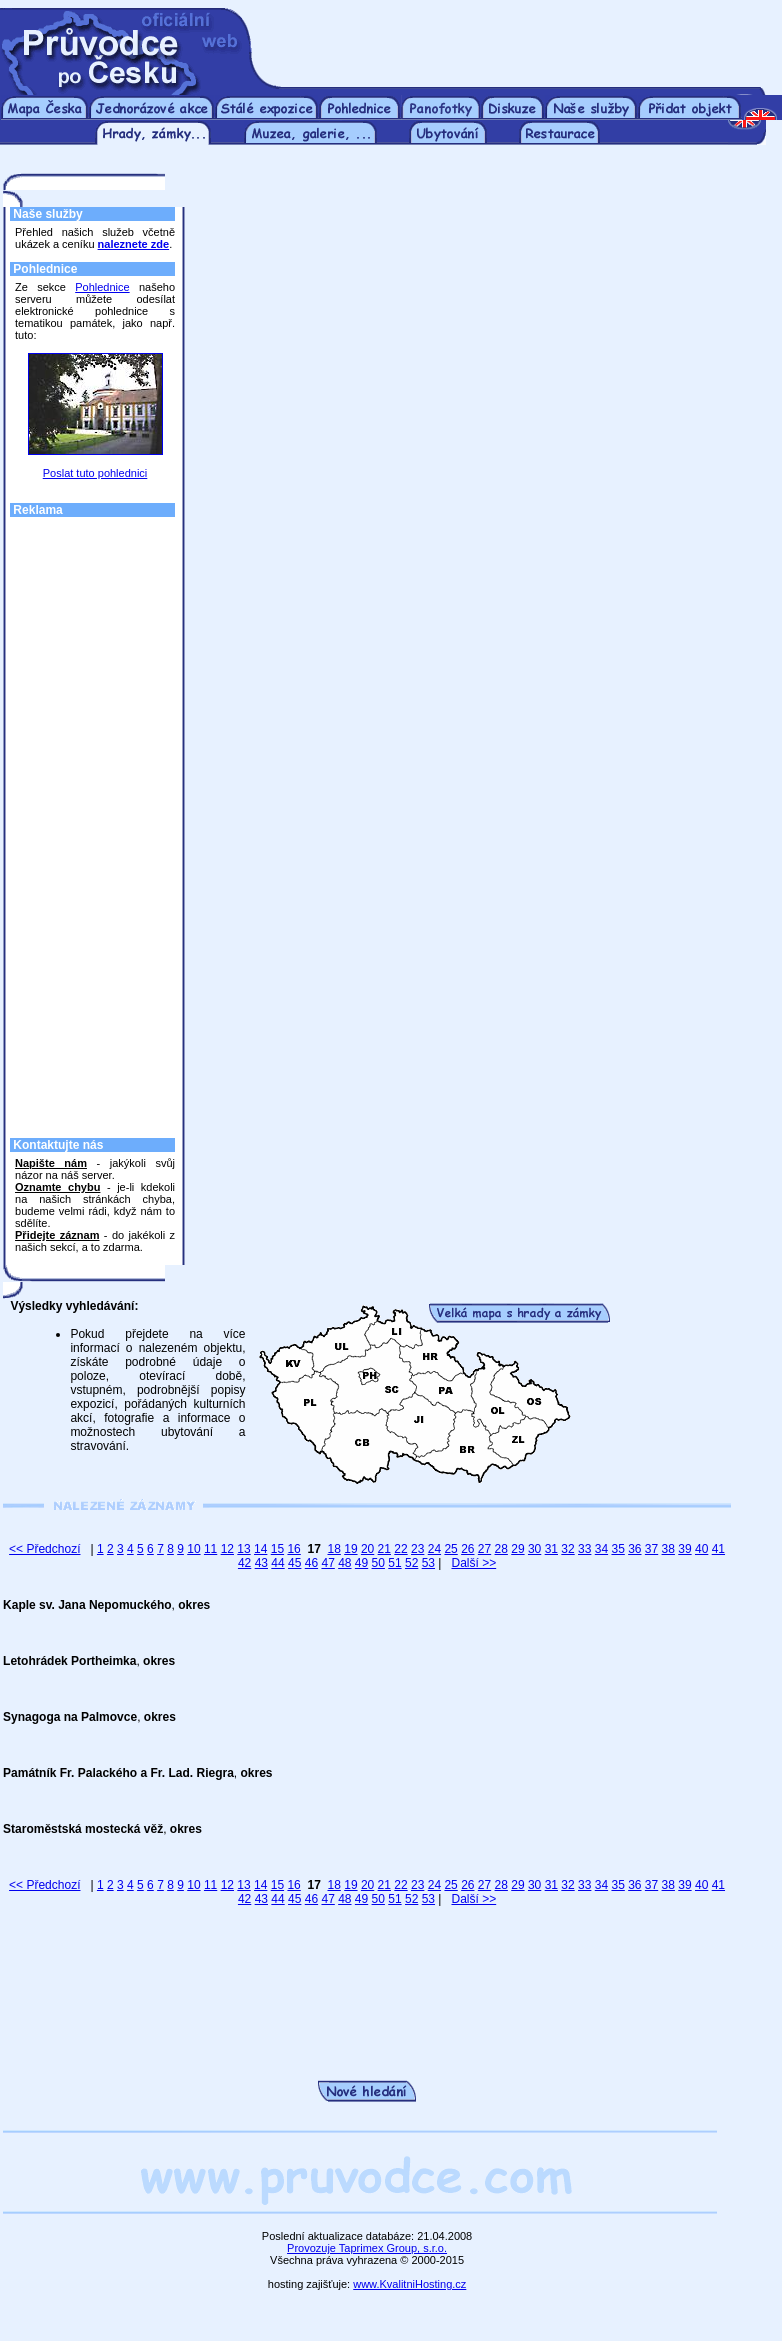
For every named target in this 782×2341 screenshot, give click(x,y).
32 (567, 1549)
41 (718, 1549)
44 (277, 1563)
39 (684, 1549)
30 (534, 1549)
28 (501, 1549)
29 (517, 1549)
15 (277, 1549)
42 (244, 1563)
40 (701, 1549)
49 (361, 1563)
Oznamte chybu (57, 1187)
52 (411, 1563)
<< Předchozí (44, 1549)
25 (450, 1549)
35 (617, 1549)
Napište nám (51, 1163)
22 (400, 1549)
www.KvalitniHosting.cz (409, 2284)
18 (334, 1549)
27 (484, 1549)
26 (467, 1549)
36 (634, 1549)
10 (193, 1549)
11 (210, 1549)
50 (378, 1563)
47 (327, 1563)
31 (551, 1549)
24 (434, 1549)
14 (260, 1549)
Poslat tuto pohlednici (95, 473)
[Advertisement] (519, 38)
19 (350, 1549)
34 (601, 1549)
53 (428, 1563)
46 (311, 1563)
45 (294, 1563)
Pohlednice (102, 287)
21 (384, 1549)
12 (227, 1549)
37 (651, 1549)
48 (344, 1563)
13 (243, 1549)
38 (668, 1549)
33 (584, 1549)
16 (293, 1549)
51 (394, 1563)
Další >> (473, 1563)
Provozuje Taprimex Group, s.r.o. (367, 2248)
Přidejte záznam (57, 1235)
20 (367, 1549)
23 (417, 1549)
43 (261, 1563)
